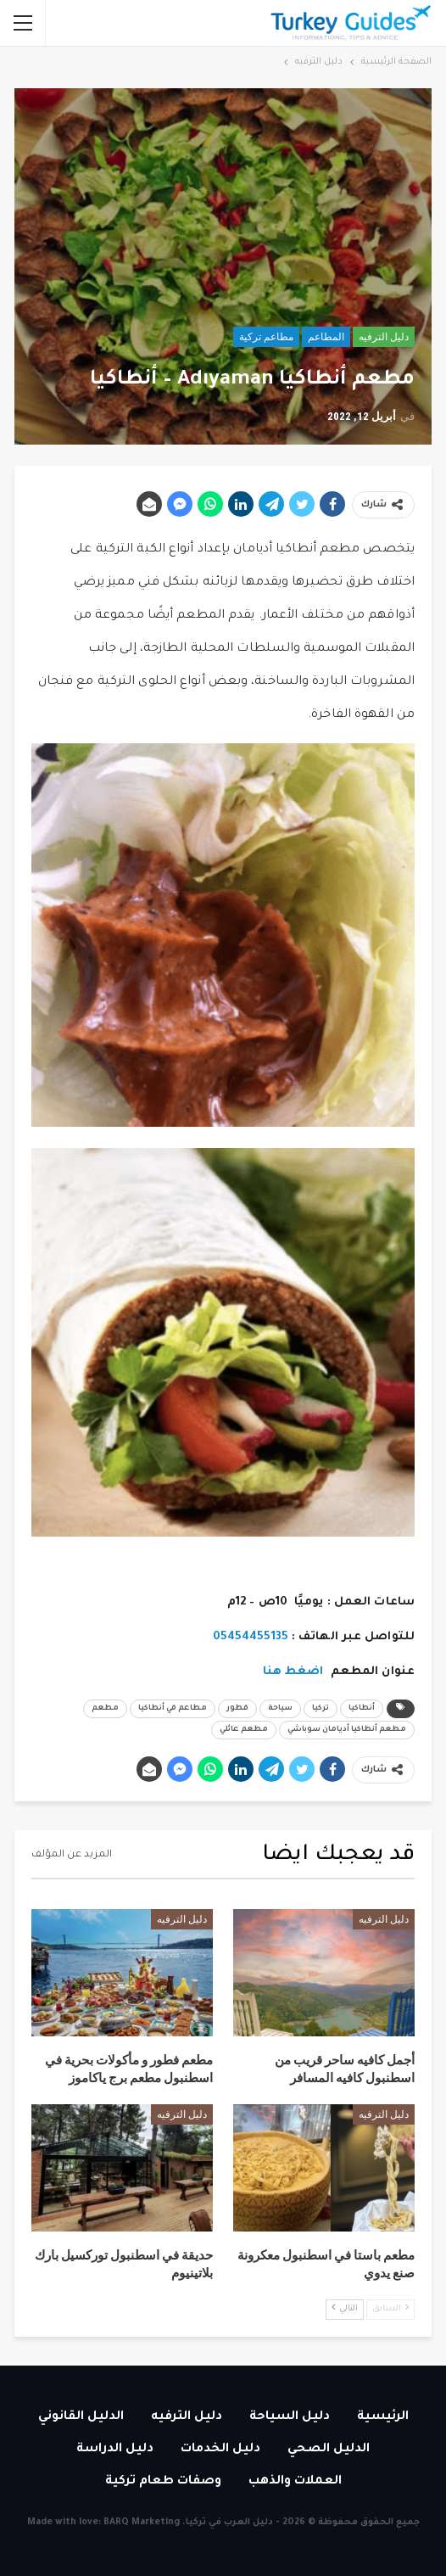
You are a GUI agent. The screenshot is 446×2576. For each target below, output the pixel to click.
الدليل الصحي (328, 2449)
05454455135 (250, 1637)
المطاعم (326, 337)
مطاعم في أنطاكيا (172, 1709)
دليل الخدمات (220, 2449)
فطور (237, 1709)
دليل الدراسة (114, 2449)
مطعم (105, 1709)
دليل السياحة (289, 2417)
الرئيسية (383, 2417)
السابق (390, 2308)
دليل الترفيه (384, 337)
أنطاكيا (361, 1709)
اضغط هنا (293, 1672)
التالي (345, 2308)
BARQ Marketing (141, 2522)
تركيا (320, 1709)
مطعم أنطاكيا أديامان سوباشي (346, 1730)
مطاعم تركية (266, 337)
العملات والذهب (295, 2482)
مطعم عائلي (244, 1730)
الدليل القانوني (81, 2417)
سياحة (280, 1709)
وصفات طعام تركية (163, 2482)
